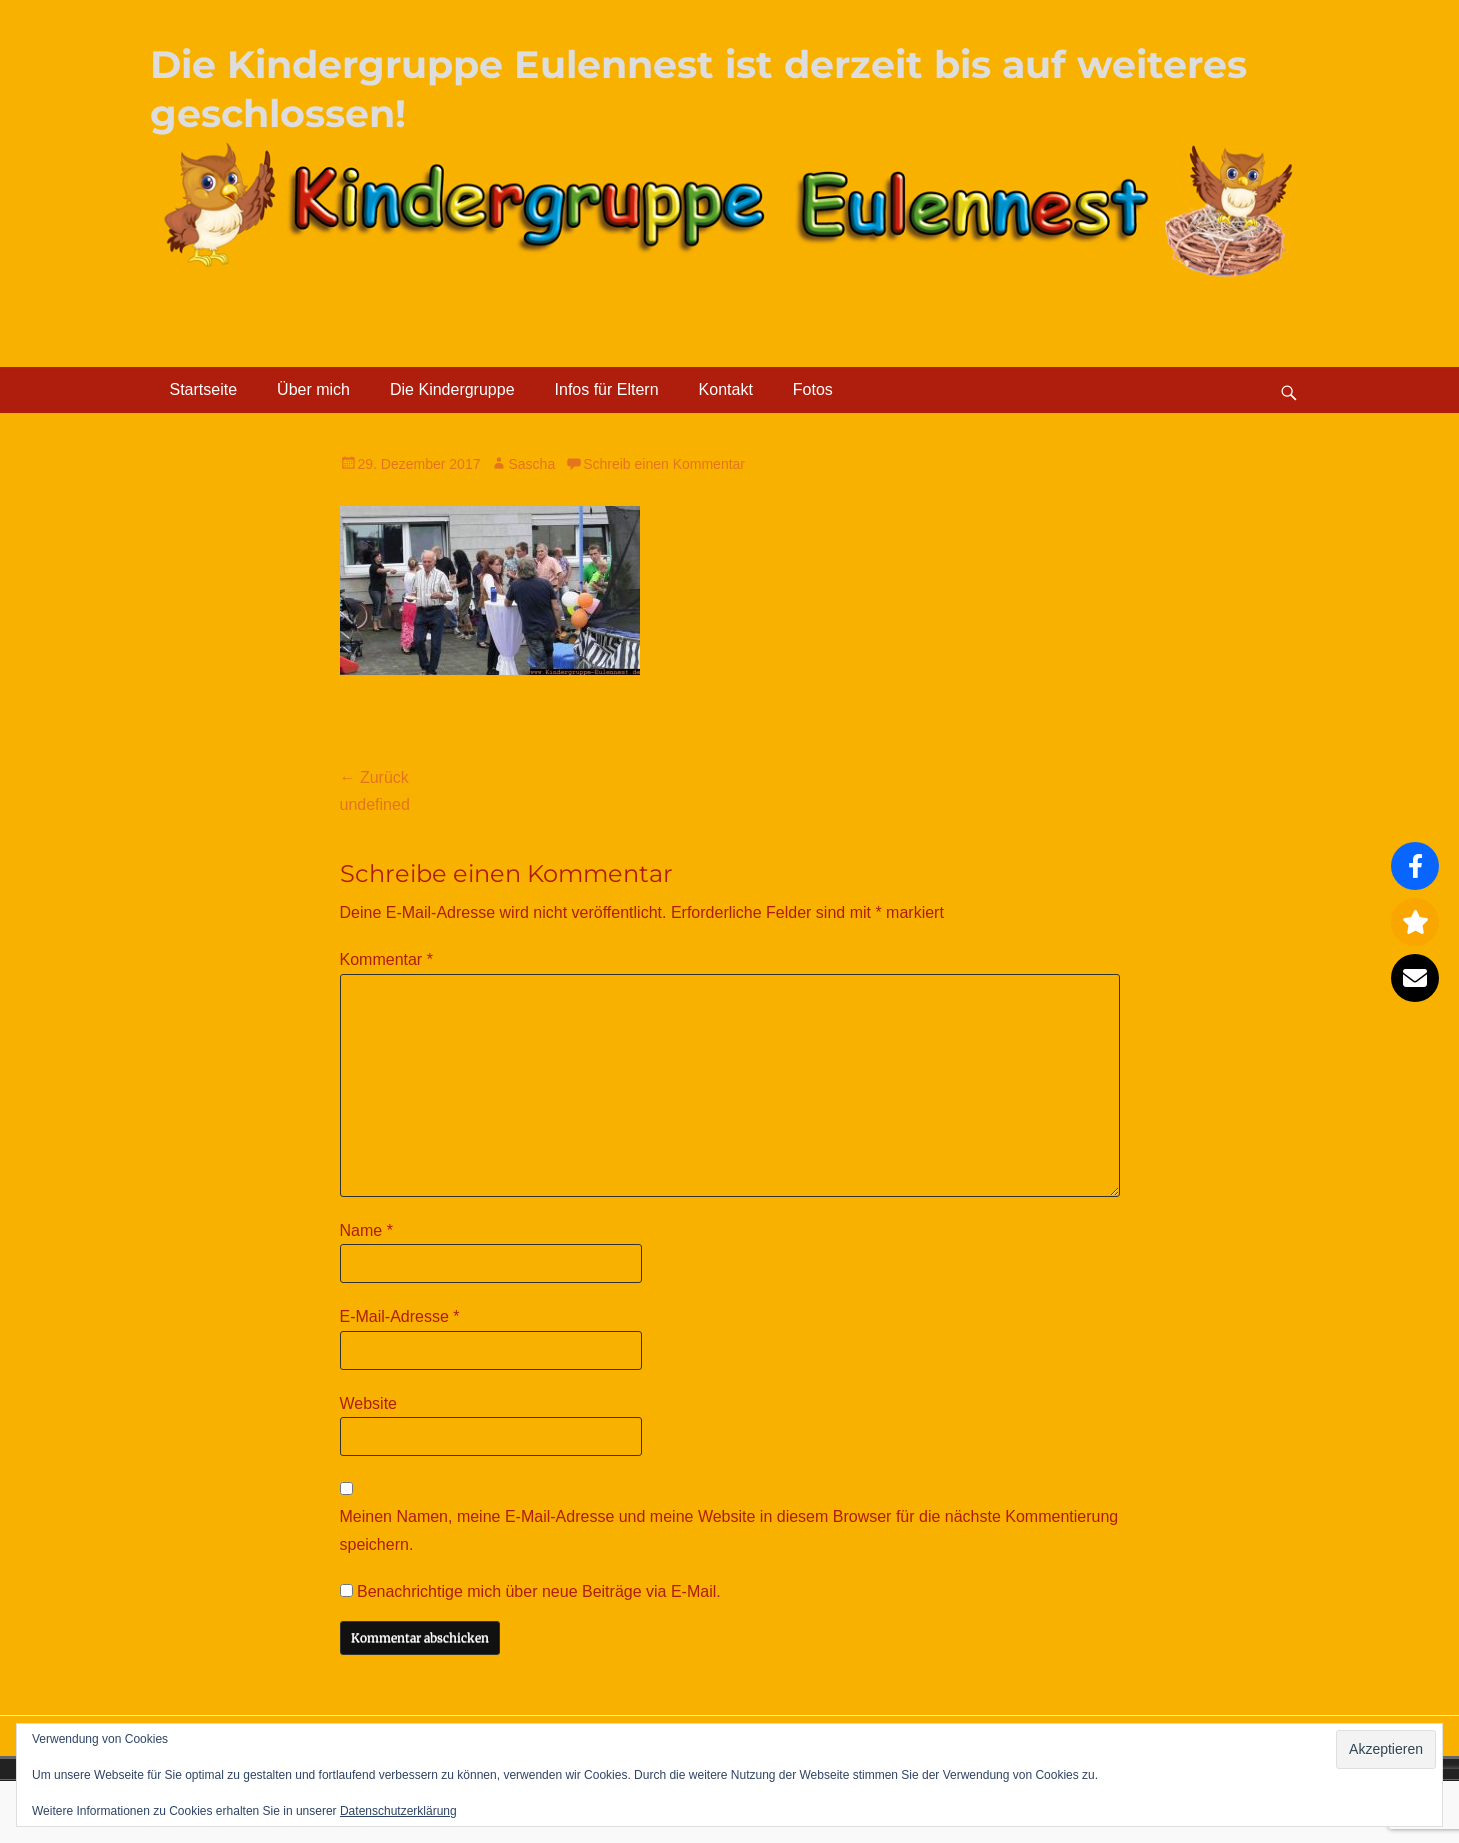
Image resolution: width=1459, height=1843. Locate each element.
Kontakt (726, 389)
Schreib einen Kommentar (664, 464)
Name (366, 1230)
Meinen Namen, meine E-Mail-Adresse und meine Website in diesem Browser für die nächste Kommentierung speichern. (729, 1530)
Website (369, 1403)
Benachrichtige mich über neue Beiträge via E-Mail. (539, 1591)
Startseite (204, 389)
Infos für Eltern (607, 389)
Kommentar (386, 959)
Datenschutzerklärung (398, 1811)
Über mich (313, 389)
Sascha (531, 464)
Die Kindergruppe (452, 389)
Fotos (813, 389)
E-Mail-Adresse (400, 1316)
